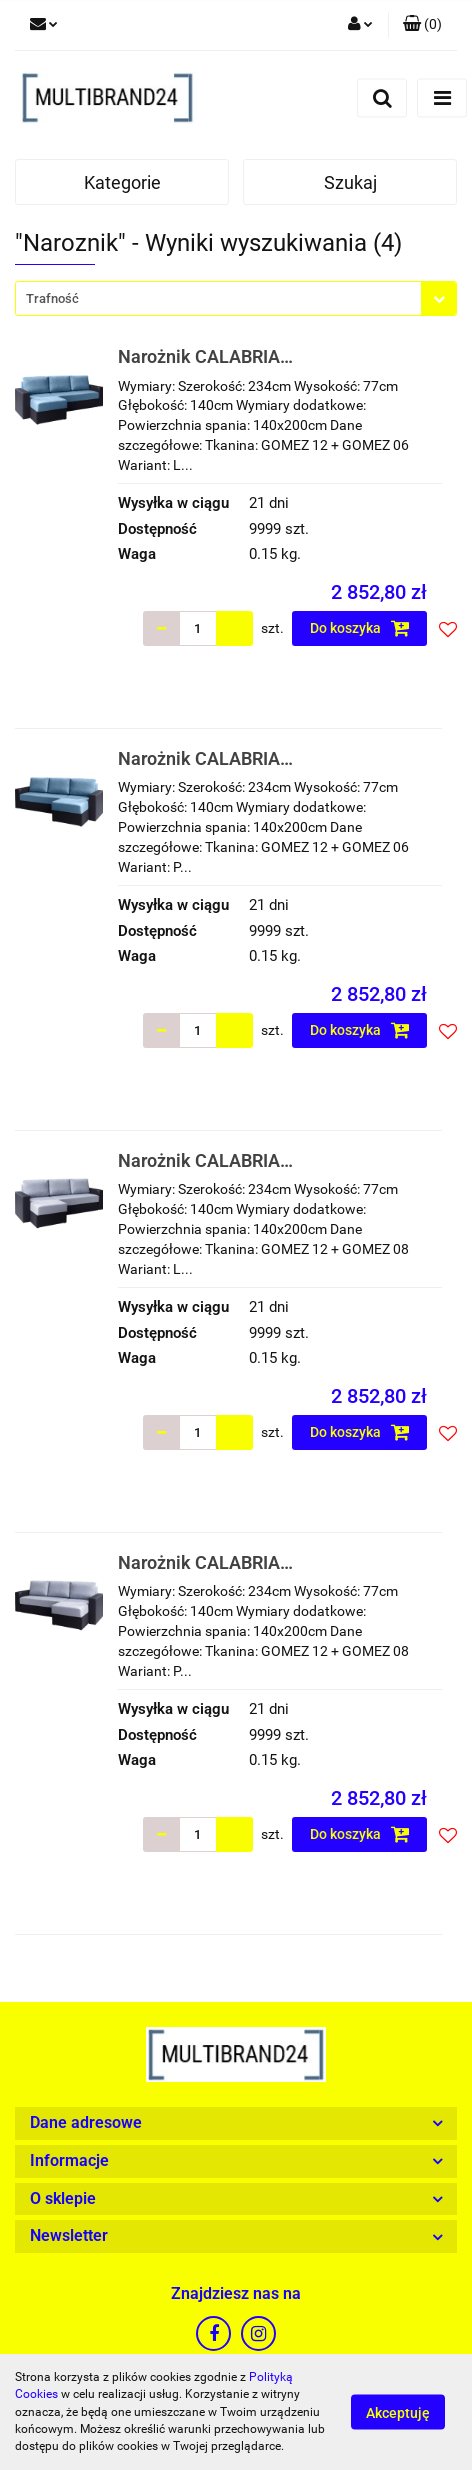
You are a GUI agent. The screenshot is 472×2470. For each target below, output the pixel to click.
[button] (422, 25)
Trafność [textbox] (52, 298)
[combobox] (236, 298)
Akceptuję (398, 2413)
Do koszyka (360, 628)
